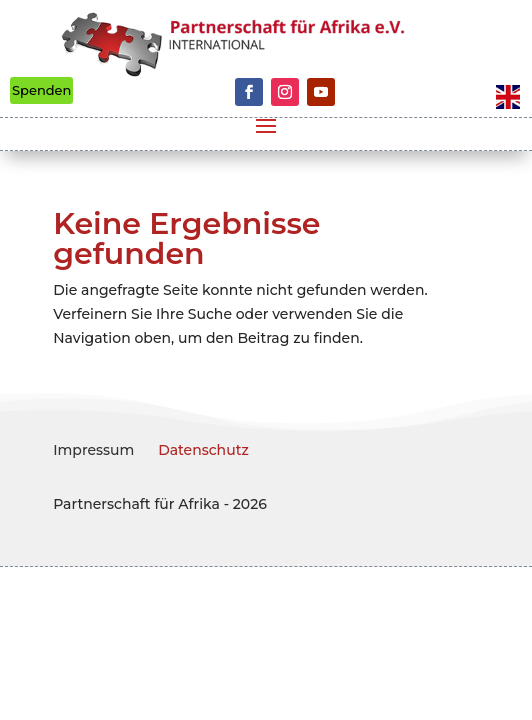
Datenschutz (203, 450)
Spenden (41, 90)
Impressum (93, 450)
